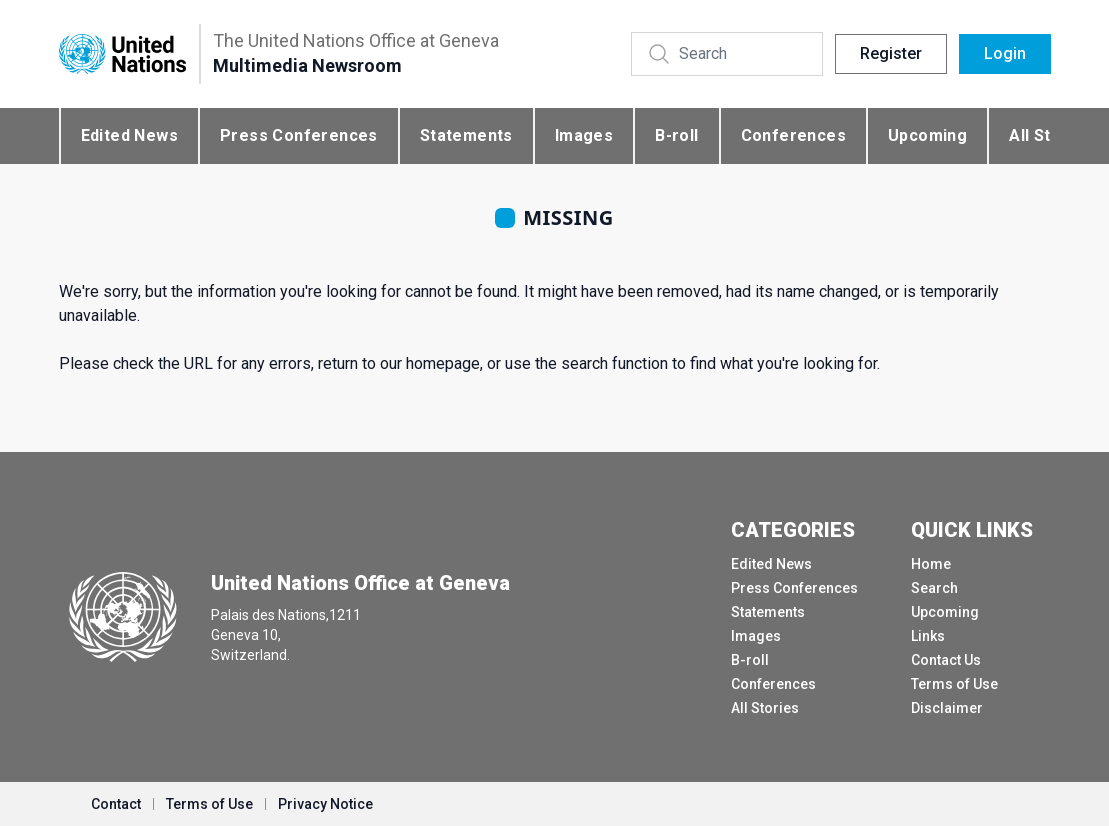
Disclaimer (947, 708)
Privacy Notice (325, 804)
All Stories (765, 708)
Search (934, 588)
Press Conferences (299, 135)
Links (928, 636)
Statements (466, 135)
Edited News (129, 135)
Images (584, 135)
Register (891, 53)
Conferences (793, 135)
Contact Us (946, 660)
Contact (116, 804)
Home (931, 564)
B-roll (676, 135)
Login (1005, 53)
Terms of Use (954, 684)
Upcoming (927, 135)
